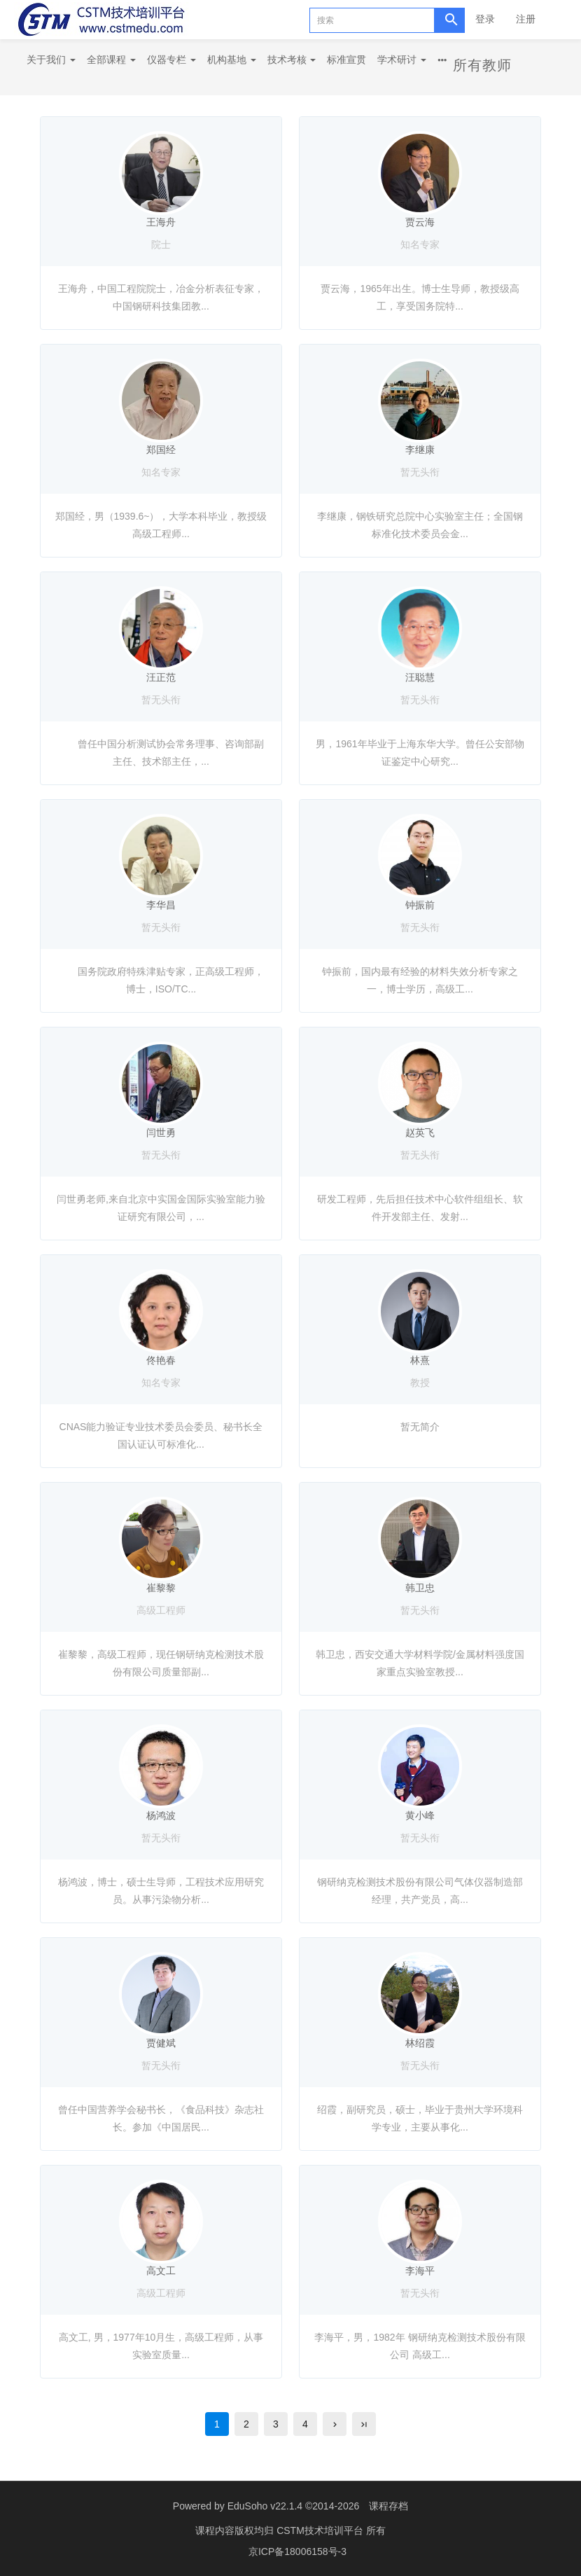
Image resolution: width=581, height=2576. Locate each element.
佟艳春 (161, 1360)
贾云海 (420, 222)
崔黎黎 (161, 1587)
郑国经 (161, 449)
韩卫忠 (420, 1587)
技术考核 (291, 59)
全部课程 (111, 59)
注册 (526, 19)
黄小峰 (420, 1815)
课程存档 (388, 2506)
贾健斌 (161, 2043)
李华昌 (161, 904)
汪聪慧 (420, 677)
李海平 (420, 2270)
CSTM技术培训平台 (321, 2530)
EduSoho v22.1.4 (264, 2506)
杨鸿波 (161, 1815)
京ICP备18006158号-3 (297, 2551)
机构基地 (231, 59)
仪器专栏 (171, 59)
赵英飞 (420, 1132)
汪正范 (161, 677)
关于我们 (51, 59)
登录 (485, 19)
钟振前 (420, 904)
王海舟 (161, 222)
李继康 (420, 449)
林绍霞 (420, 2043)
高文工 (161, 2270)
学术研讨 (401, 59)
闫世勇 (161, 1132)
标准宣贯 (346, 59)
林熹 (420, 1360)
